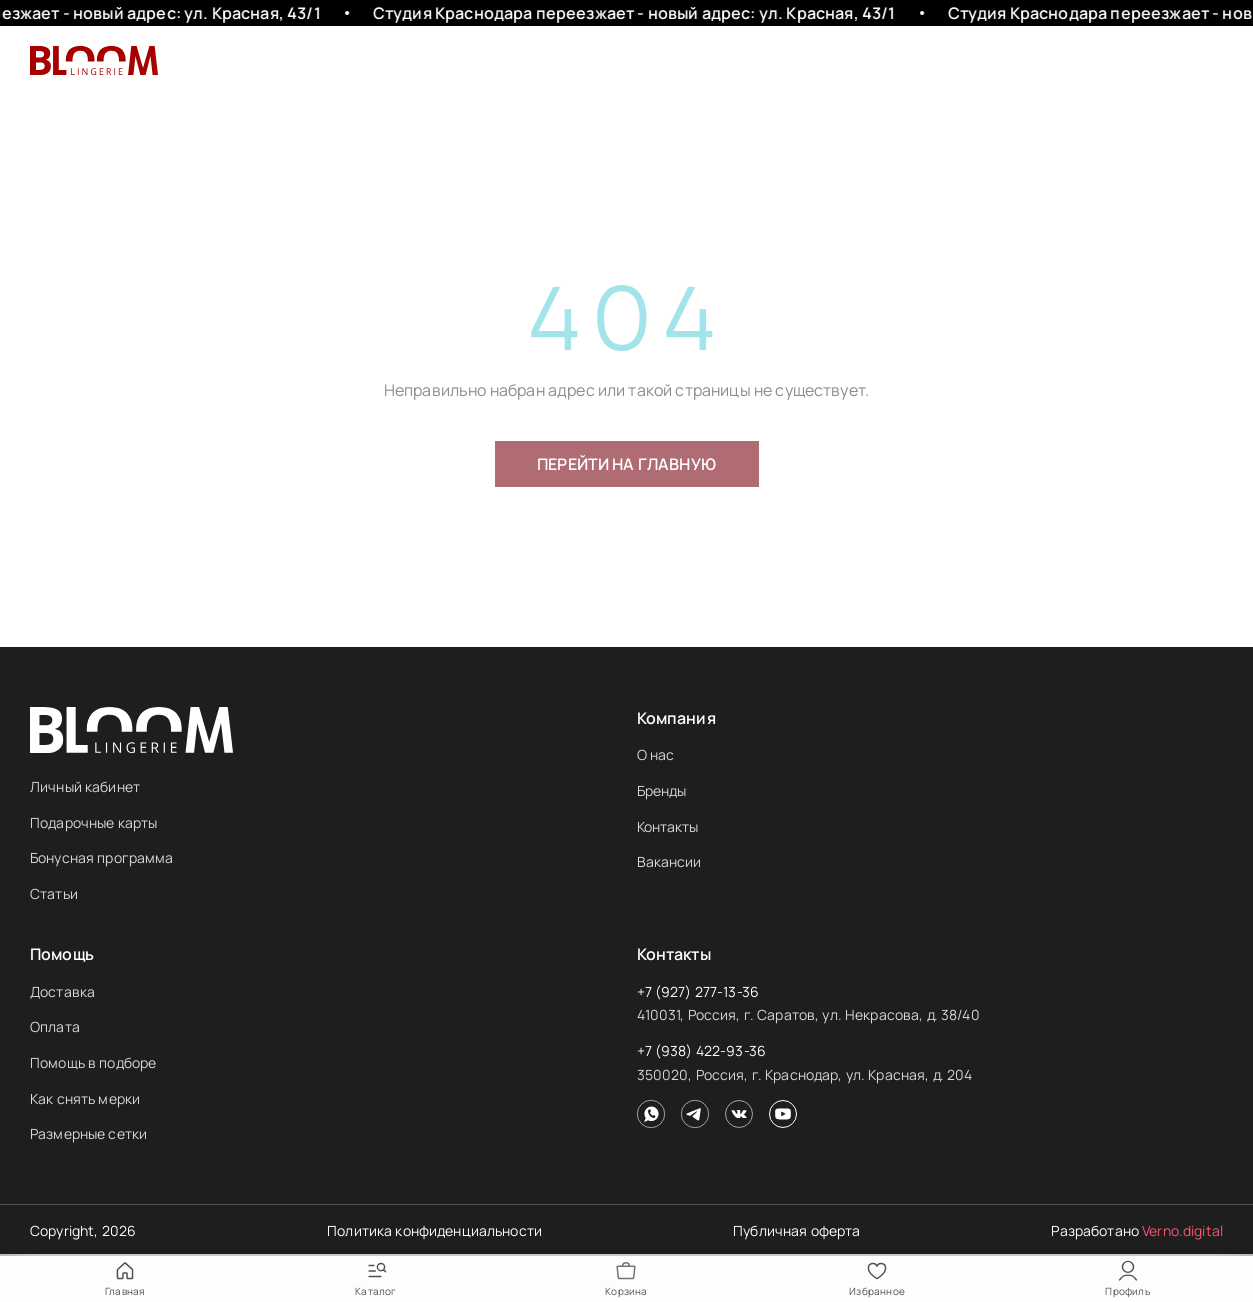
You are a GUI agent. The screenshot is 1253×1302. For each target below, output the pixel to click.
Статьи (54, 893)
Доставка (62, 991)
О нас (656, 754)
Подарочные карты (93, 822)
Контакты (668, 826)
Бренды (662, 790)
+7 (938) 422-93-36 (702, 1050)
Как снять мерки (85, 1098)
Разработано (1137, 1230)
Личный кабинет (85, 786)
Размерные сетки (88, 1133)
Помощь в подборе (93, 1062)
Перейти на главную (626, 464)
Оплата (55, 1026)
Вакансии (669, 861)
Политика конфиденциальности (434, 1230)
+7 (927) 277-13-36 (698, 991)
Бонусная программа (102, 857)
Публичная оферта (796, 1230)
